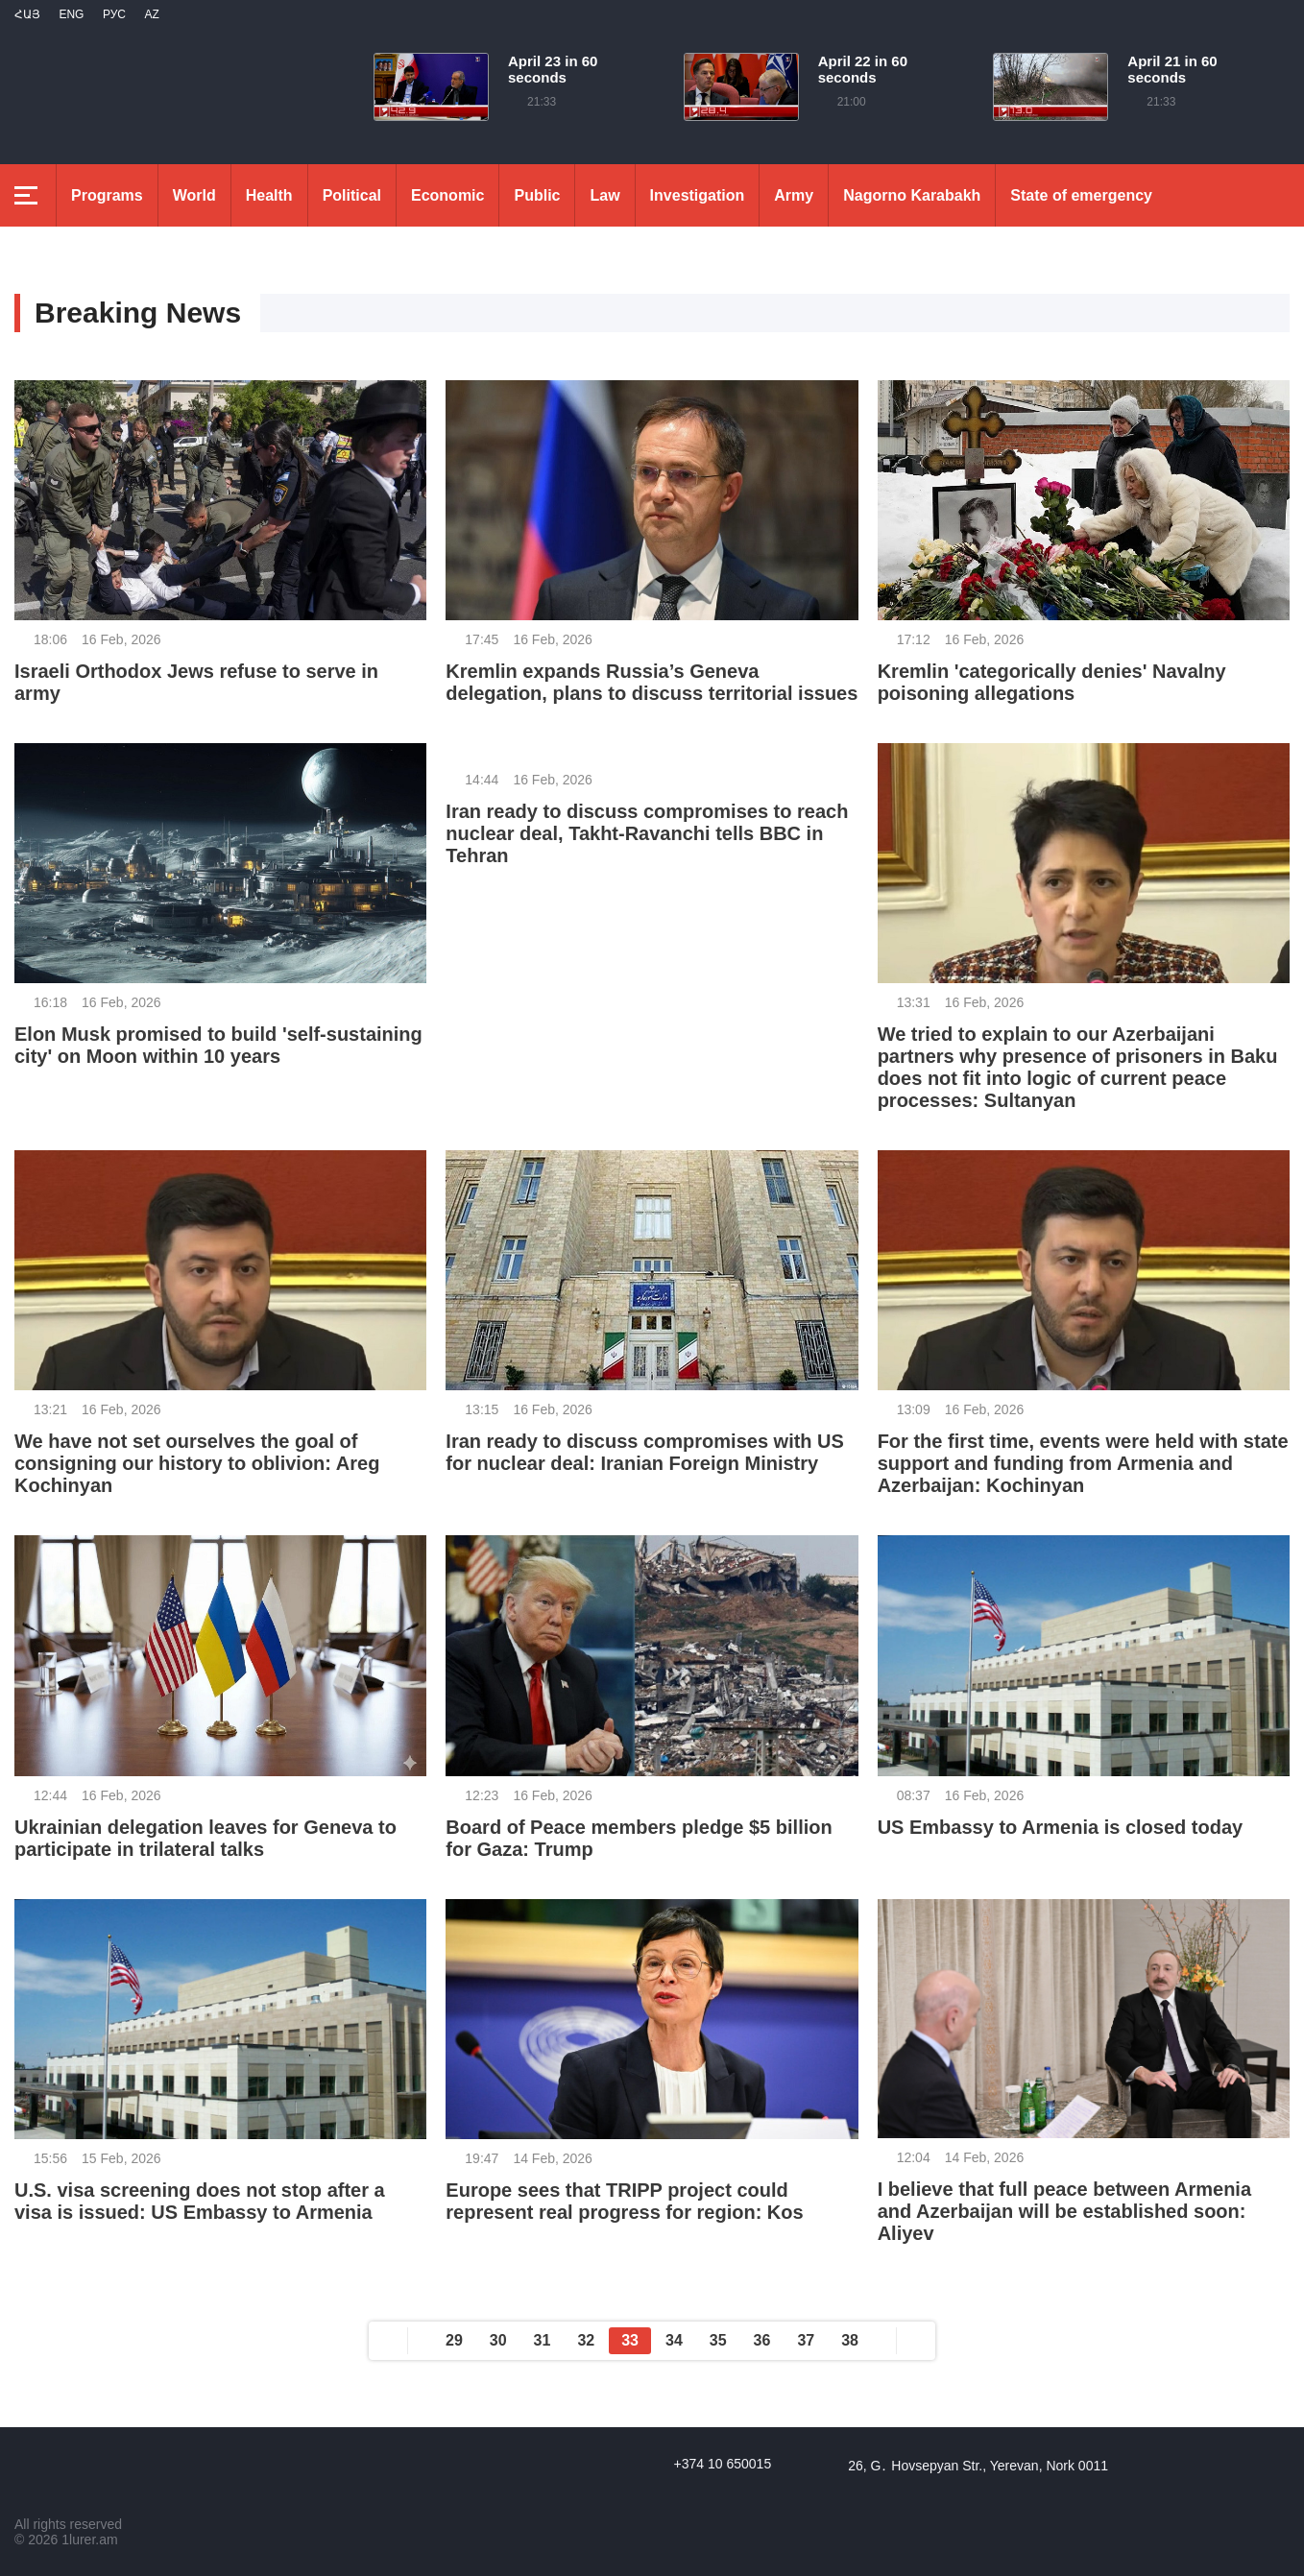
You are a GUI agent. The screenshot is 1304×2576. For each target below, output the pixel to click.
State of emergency (1081, 195)
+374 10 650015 (723, 2463)
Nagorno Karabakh (911, 195)
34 (674, 2340)
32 (585, 2340)
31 (542, 2340)
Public (537, 195)
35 (718, 2340)
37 (805, 2340)
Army (793, 195)
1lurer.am (89, 2539)
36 (762, 2340)
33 (630, 2340)
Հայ (27, 14)
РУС (114, 14)
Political (352, 195)
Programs (107, 195)
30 (498, 2340)
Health (269, 195)
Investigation (697, 195)
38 (849, 2340)
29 (454, 2340)
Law (604, 195)
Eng (71, 14)
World (194, 195)
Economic (447, 195)
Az (151, 14)
